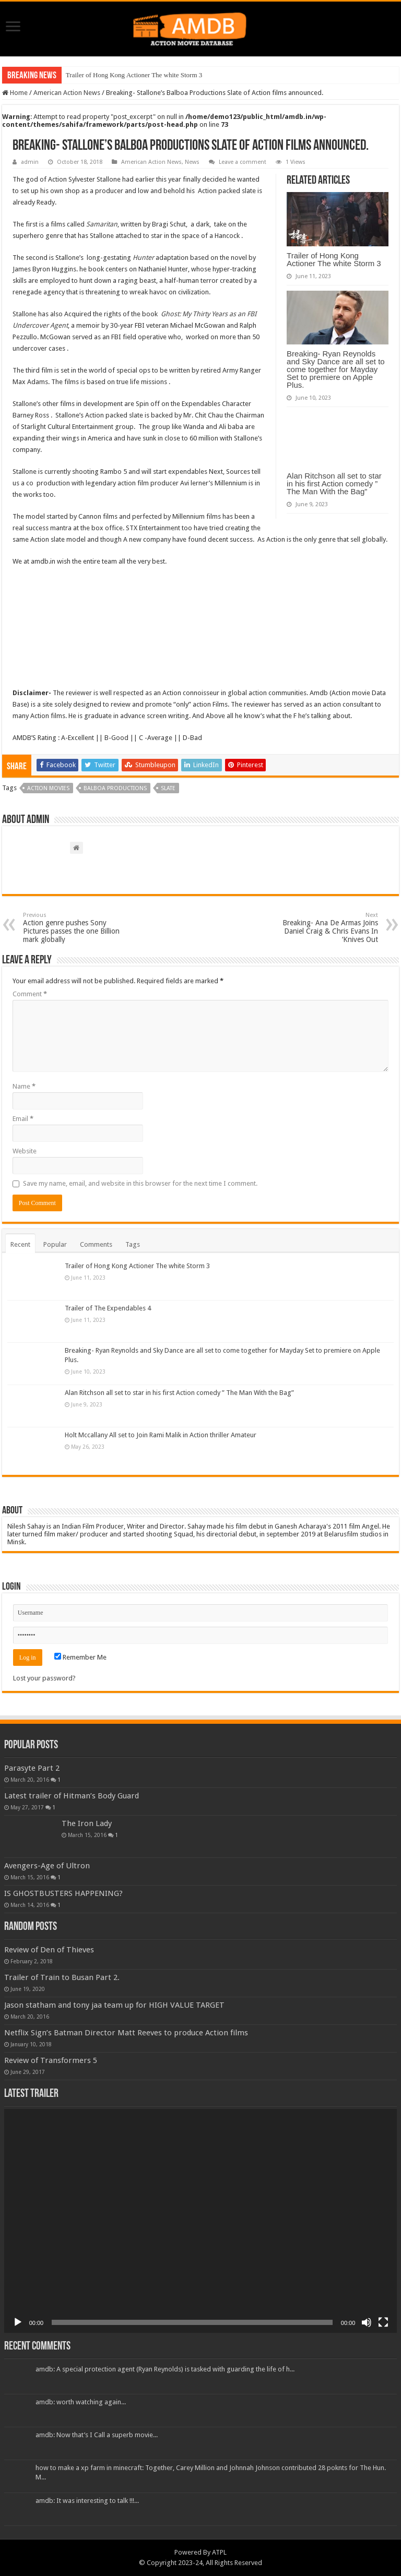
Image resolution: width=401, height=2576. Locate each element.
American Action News (66, 93)
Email (23, 1119)
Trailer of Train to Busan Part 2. (62, 1977)
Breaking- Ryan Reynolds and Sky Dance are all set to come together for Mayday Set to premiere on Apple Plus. (336, 369)
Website (25, 1151)
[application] (200, 2221)
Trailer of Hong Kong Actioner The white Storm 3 (134, 75)
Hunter (143, 257)
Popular (55, 1244)
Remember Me (80, 1657)
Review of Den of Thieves (49, 1949)
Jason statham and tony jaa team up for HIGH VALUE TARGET (114, 2005)
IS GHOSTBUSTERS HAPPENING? (63, 1893)
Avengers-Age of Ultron (47, 1865)
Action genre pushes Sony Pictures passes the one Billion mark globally (76, 928)
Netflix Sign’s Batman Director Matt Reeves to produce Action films (126, 2032)
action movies (48, 788)
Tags (132, 1244)
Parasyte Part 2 (32, 1768)
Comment (30, 994)
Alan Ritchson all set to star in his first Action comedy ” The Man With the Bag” (334, 483)
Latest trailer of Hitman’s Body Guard (71, 1795)
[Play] (18, 2322)
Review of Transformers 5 (50, 2060)
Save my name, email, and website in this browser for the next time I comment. (140, 1183)
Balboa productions (115, 788)
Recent (20, 1244)
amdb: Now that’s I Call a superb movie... (97, 2435)
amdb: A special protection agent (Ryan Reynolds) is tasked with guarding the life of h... (165, 2369)
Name (24, 1086)
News (192, 162)
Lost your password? (44, 1678)
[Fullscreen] (383, 2322)
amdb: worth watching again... (81, 2402)
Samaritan (101, 224)
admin (30, 162)
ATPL (219, 2552)
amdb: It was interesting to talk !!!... (87, 2501)
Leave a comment (242, 162)
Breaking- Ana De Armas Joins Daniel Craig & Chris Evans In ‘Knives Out (324, 928)
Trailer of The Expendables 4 (108, 1308)
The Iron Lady (87, 1823)
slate (168, 788)
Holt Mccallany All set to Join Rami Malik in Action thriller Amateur (160, 1435)
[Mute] (366, 2322)
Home (15, 93)
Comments (96, 1244)
